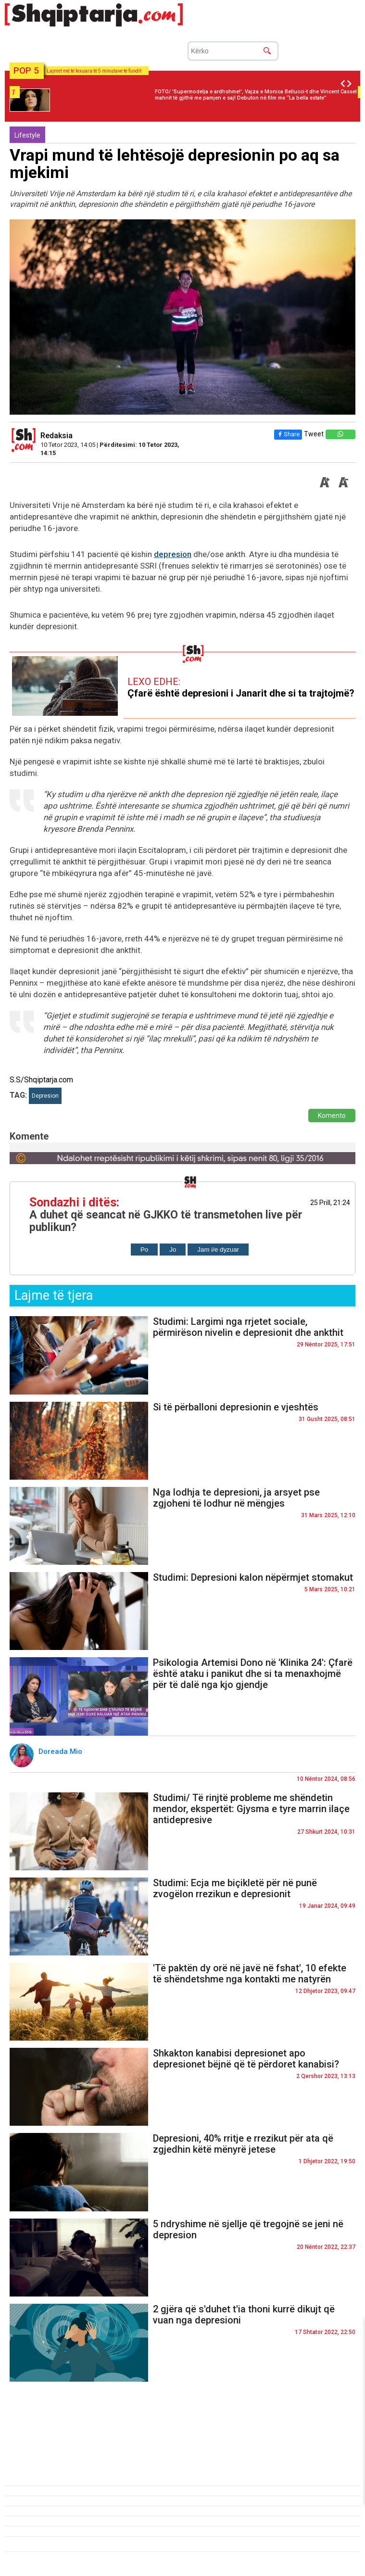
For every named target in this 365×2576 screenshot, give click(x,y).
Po (144, 1249)
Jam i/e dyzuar (218, 1249)
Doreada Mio (61, 1751)
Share (288, 434)
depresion (172, 554)
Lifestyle (27, 135)
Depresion (45, 1095)
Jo (172, 1249)
